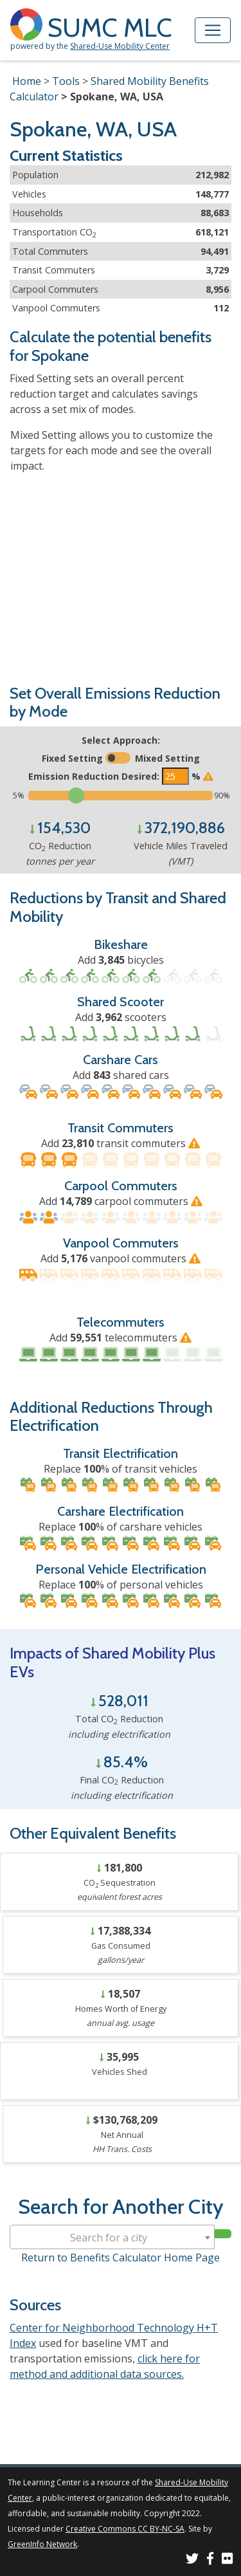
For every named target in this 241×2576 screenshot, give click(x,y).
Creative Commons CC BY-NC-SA (125, 2528)
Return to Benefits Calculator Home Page (120, 2257)
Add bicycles (121, 960)
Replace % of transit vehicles (120, 1469)
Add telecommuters (120, 1337)
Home (26, 81)
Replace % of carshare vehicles (120, 1527)
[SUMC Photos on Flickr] (227, 2560)
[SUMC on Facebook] (210, 2560)
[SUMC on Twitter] (192, 2560)
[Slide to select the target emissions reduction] (120, 795)
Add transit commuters (120, 1143)
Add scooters (120, 1017)
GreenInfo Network (42, 2544)
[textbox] (112, 2237)
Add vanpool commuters (120, 1258)
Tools (66, 81)
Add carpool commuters (120, 1201)
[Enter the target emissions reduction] (175, 776)
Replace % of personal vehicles (121, 1585)
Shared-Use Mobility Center (120, 46)
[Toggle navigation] (213, 30)
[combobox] (112, 2237)
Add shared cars (121, 1075)
